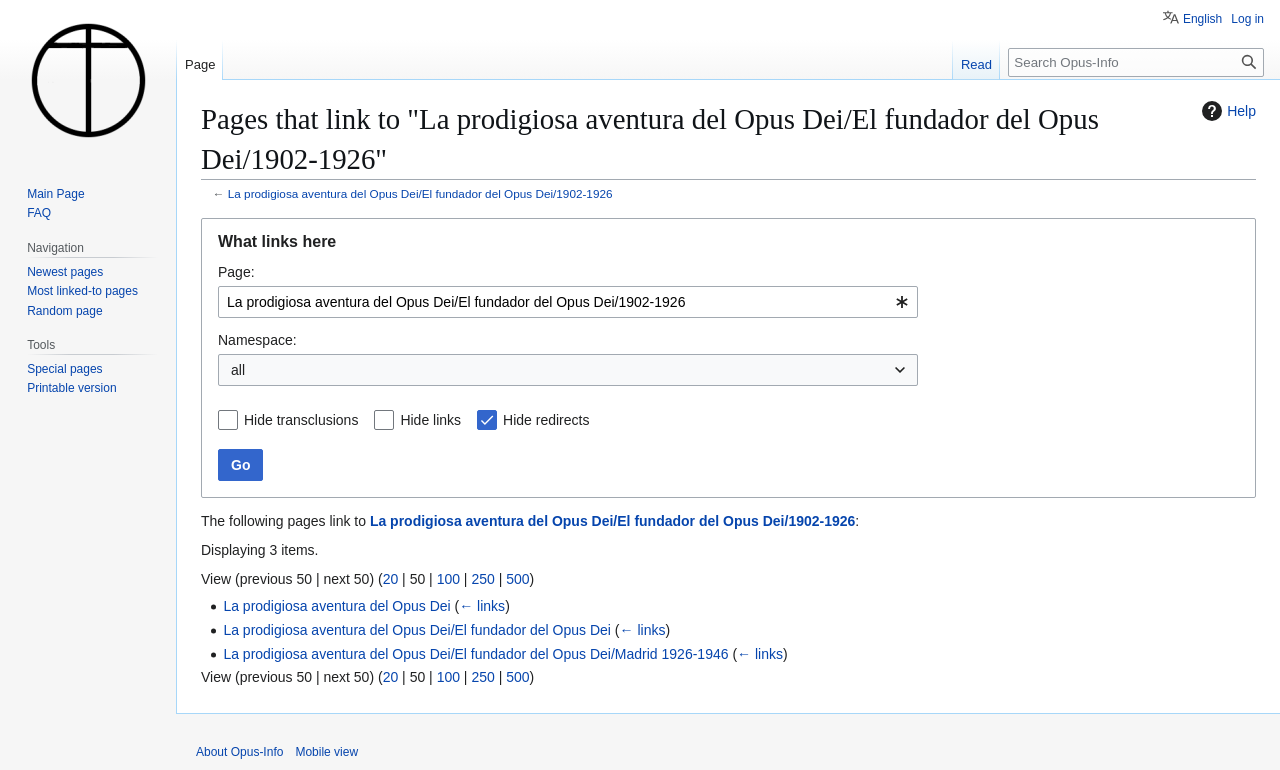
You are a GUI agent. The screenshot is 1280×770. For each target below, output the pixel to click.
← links (482, 606)
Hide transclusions (301, 420)
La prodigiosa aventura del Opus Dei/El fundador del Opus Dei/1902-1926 (420, 193)
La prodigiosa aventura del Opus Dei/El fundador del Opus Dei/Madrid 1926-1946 (475, 654)
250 (482, 579)
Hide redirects (546, 420)
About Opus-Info (239, 752)
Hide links (430, 420)
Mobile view (326, 752)
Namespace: (257, 340)
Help (1226, 111)
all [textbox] (238, 370)
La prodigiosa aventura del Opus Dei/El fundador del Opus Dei (417, 630)
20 (391, 579)
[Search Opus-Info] (1136, 62)
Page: (236, 272)
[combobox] (568, 302)
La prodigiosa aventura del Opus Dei (336, 606)
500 (517, 579)
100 (448, 579)
